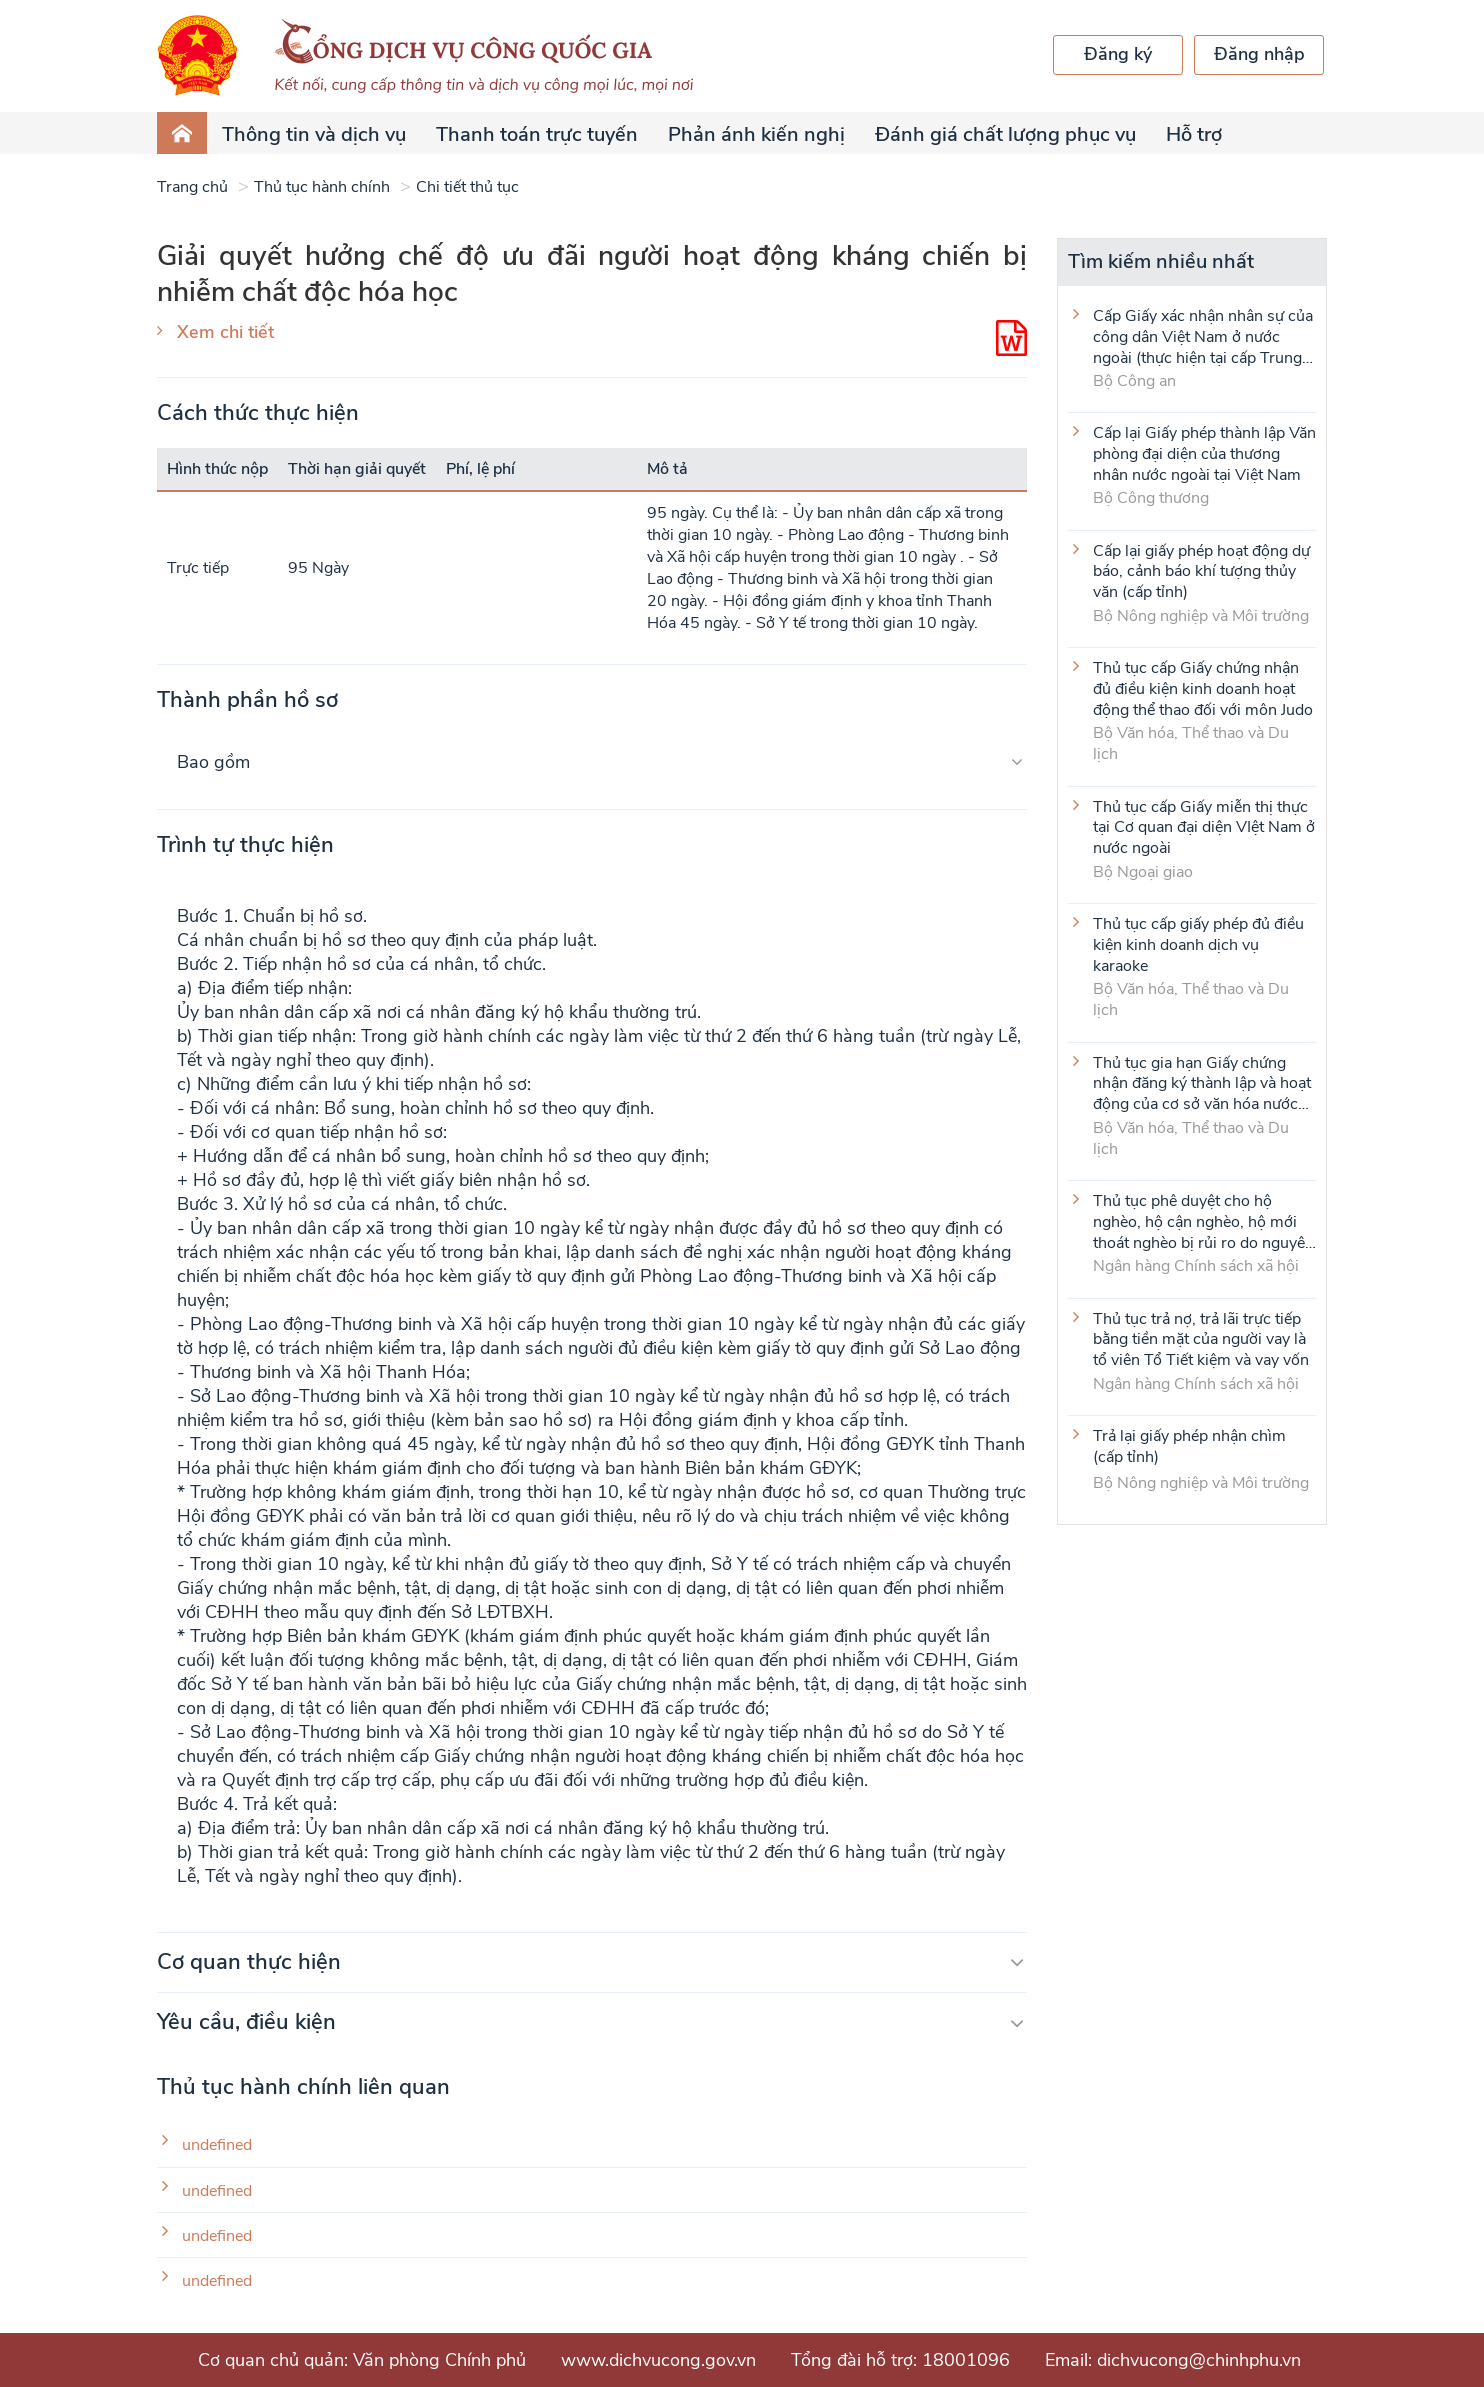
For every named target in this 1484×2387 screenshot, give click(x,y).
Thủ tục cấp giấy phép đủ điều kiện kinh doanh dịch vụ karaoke (1198, 944)
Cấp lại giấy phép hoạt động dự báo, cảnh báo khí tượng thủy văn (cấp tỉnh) (1201, 571)
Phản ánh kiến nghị (756, 134)
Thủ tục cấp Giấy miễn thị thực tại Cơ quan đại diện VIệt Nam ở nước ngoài (1204, 827)
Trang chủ (192, 187)
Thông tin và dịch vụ (314, 134)
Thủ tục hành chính (322, 187)
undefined (217, 2145)
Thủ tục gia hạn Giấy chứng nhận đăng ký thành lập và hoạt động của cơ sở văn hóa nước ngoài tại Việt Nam (1202, 1083)
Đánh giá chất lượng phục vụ (1005, 134)
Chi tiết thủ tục (467, 187)
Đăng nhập (1259, 54)
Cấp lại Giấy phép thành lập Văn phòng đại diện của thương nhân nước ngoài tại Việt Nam (1204, 453)
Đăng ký (1118, 54)
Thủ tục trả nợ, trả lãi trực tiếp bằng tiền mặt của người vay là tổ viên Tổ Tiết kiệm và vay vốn (1201, 1339)
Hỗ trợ (1194, 134)
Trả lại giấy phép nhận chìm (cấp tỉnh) (1189, 1447)
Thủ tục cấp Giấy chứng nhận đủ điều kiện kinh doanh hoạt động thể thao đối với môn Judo (1203, 688)
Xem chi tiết (225, 332)
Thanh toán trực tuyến (537, 134)
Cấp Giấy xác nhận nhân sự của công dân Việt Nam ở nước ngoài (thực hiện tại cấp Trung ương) (1203, 336)
